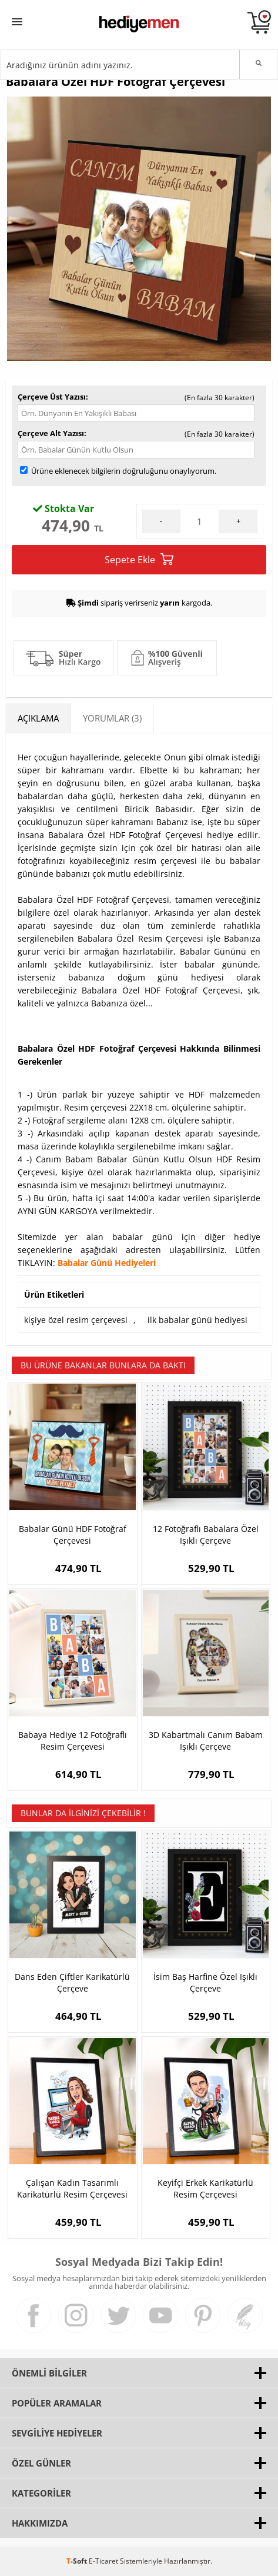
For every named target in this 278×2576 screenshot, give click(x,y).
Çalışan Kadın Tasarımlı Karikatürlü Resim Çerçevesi (72, 2188)
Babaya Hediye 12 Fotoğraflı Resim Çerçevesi (72, 1740)
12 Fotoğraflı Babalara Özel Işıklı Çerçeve (206, 1534)
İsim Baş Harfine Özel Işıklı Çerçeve (205, 1982)
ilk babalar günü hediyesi (197, 1319)
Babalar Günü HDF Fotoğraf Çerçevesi (72, 1534)
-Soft (77, 2561)
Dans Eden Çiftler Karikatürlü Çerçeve (72, 1982)
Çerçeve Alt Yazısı (51, 433)
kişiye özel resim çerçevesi (76, 1319)
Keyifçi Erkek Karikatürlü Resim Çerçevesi (205, 2188)
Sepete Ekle (139, 559)
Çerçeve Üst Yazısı (52, 396)
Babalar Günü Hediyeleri (107, 1262)
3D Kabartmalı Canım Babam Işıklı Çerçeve (206, 1740)
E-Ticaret (103, 2561)
